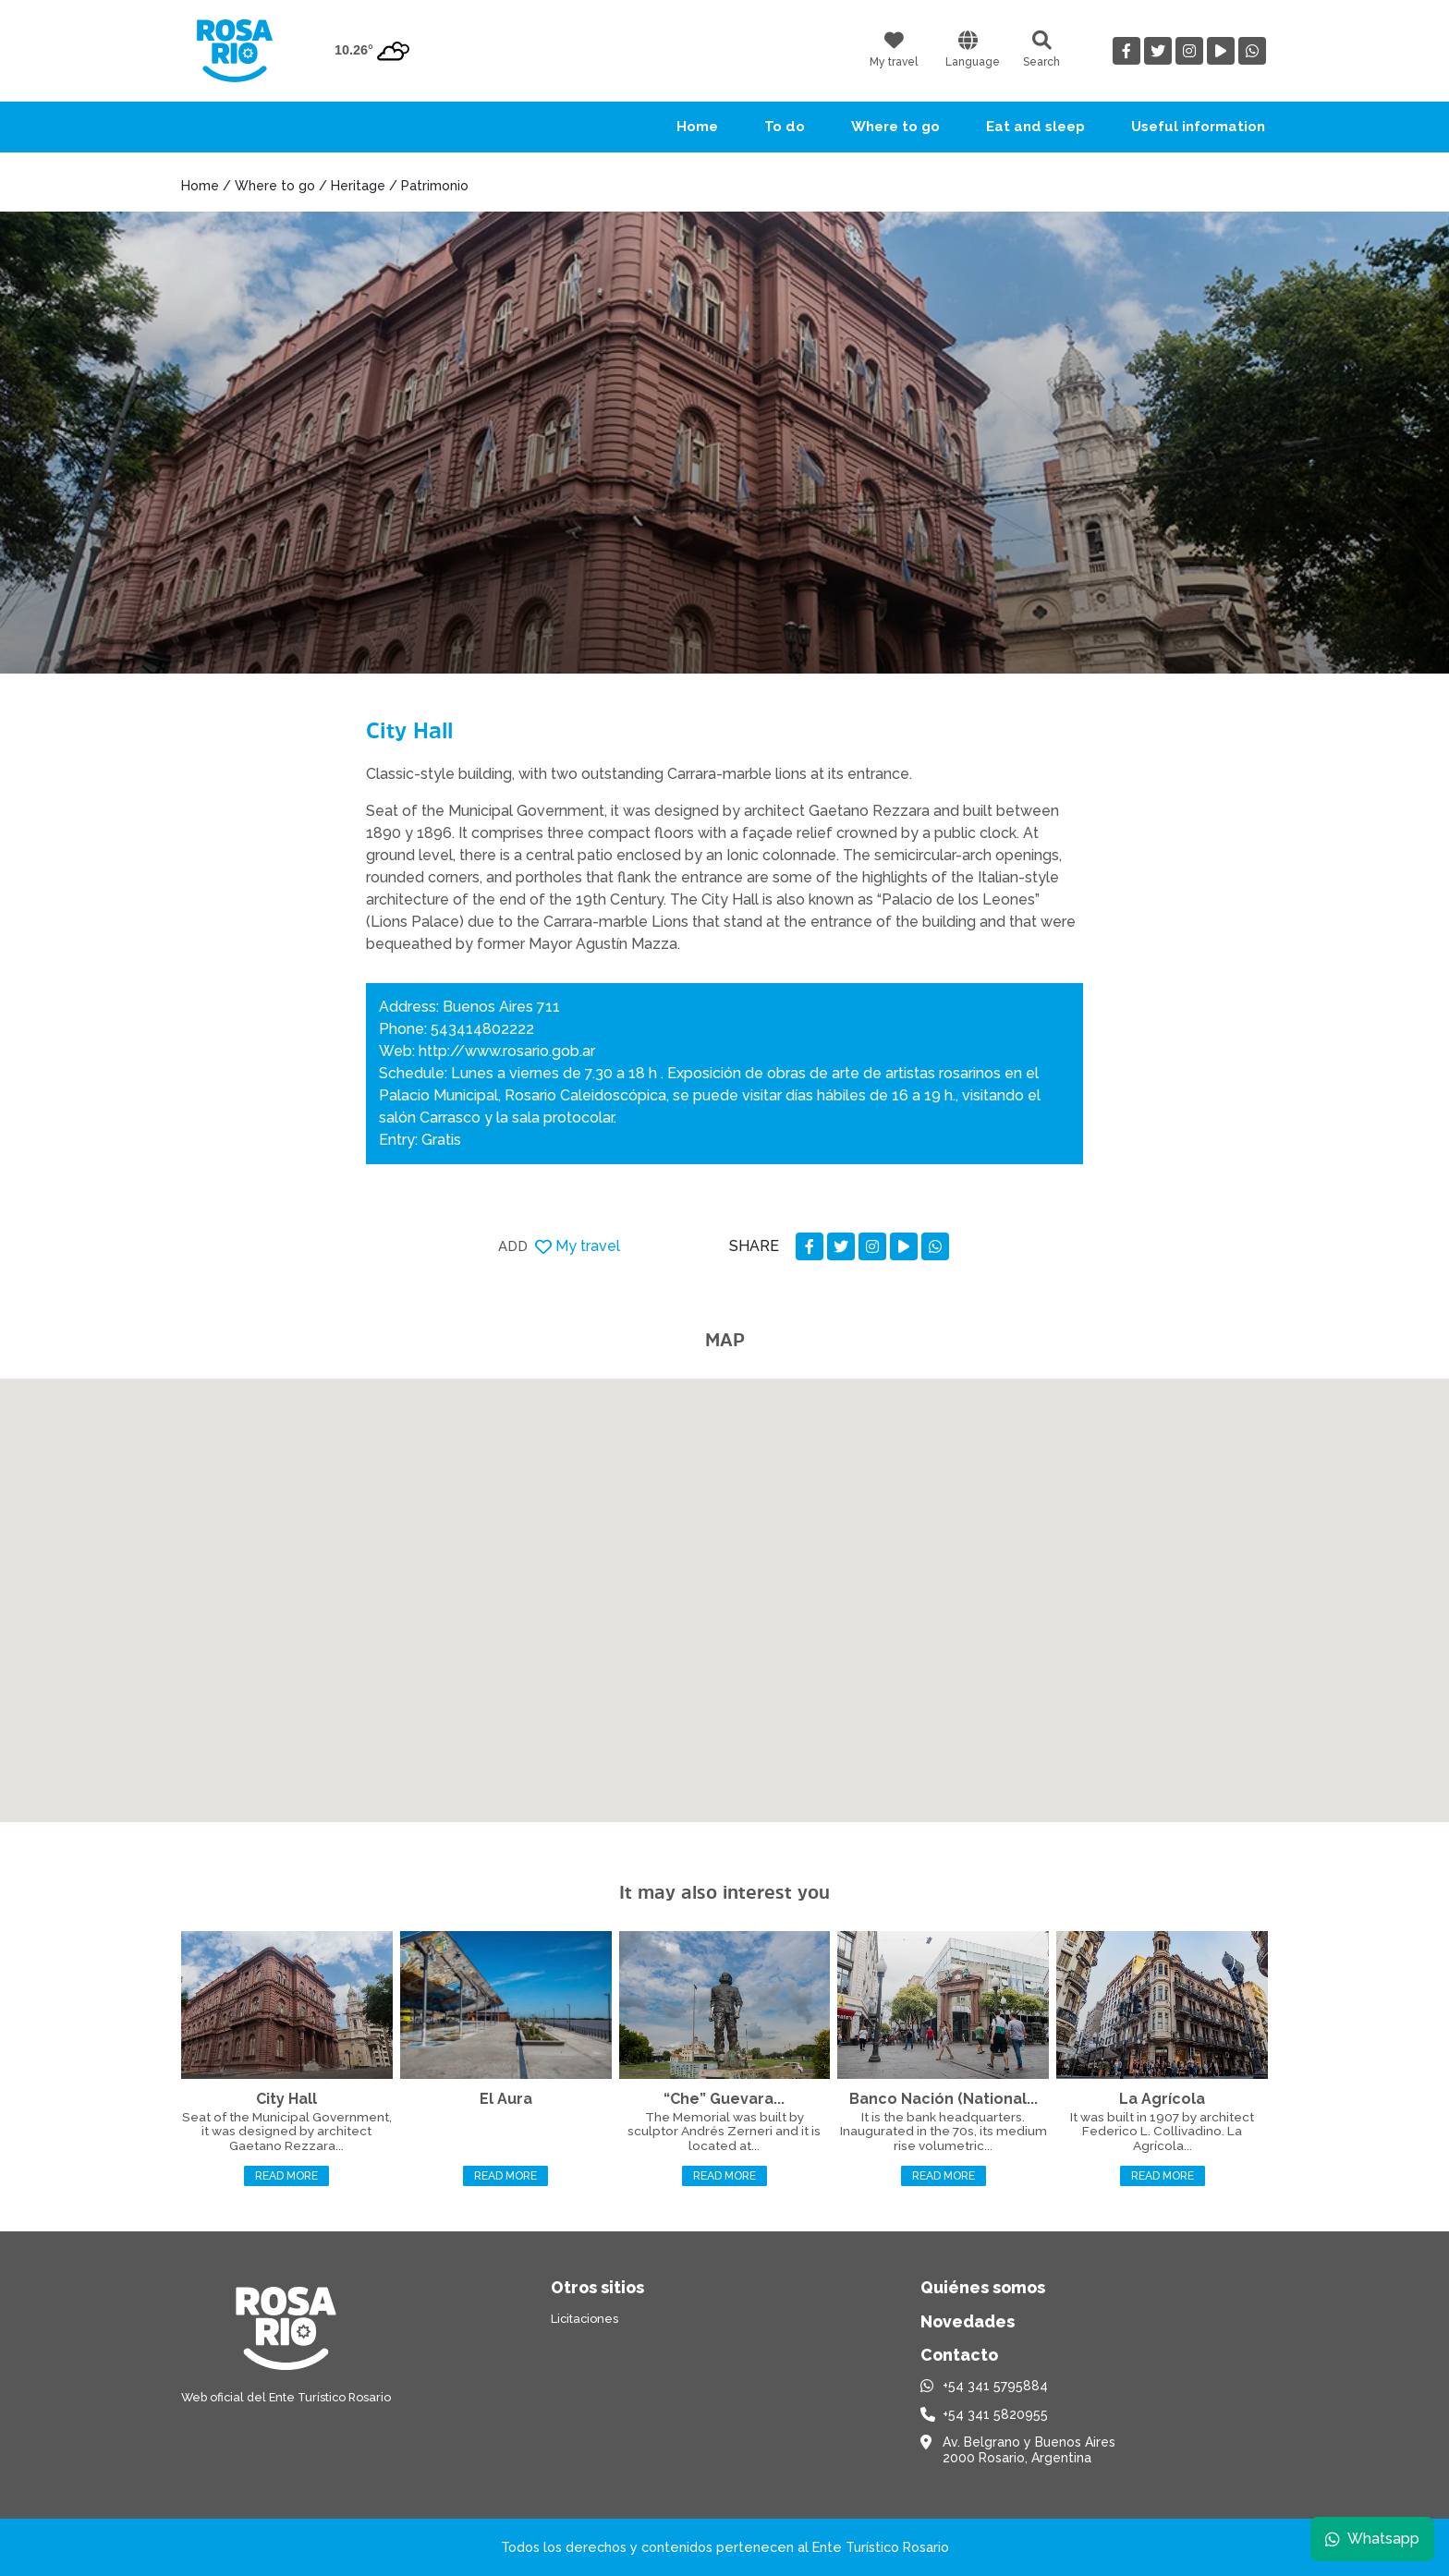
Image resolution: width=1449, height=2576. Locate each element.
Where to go (895, 126)
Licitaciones (584, 2319)
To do (784, 126)
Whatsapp (1372, 2538)
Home (697, 126)
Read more (286, 2175)
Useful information (1198, 126)
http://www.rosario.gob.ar (507, 1051)
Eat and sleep (1035, 126)
